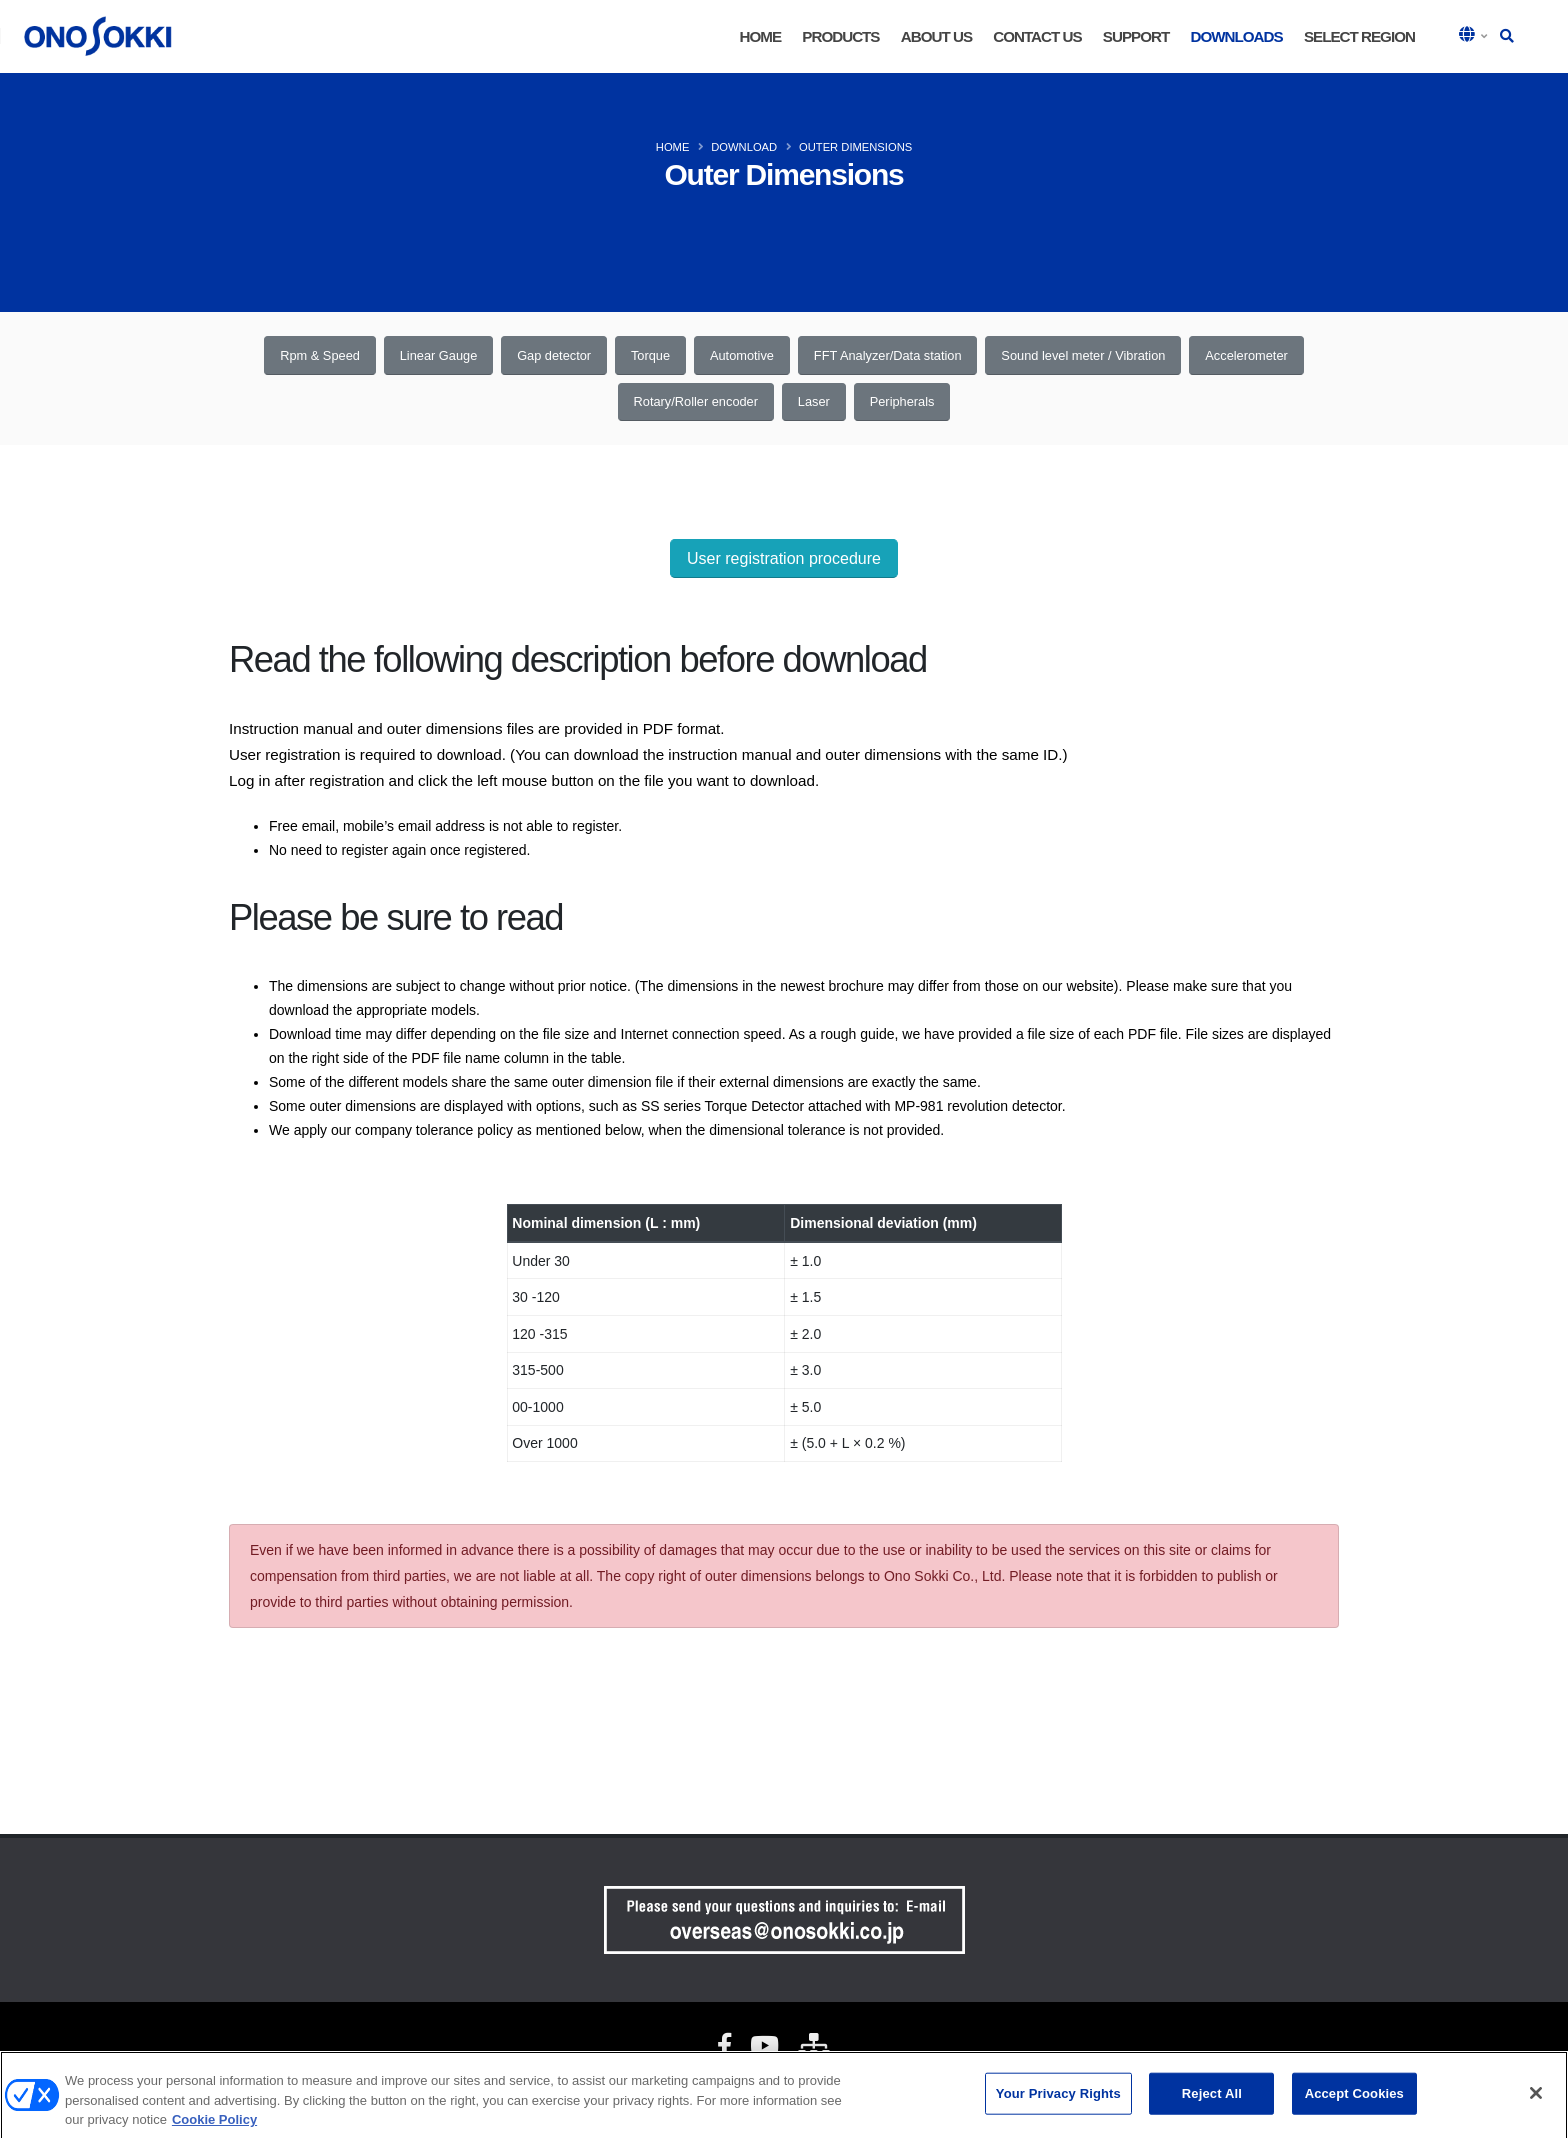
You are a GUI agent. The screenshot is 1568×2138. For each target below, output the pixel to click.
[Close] (1536, 2100)
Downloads (1236, 36)
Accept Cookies (1354, 2100)
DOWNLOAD (744, 147)
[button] (1475, 36)
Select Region (1359, 36)
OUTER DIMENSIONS (855, 147)
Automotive (742, 355)
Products (840, 36)
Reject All (1212, 2100)
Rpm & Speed (320, 355)
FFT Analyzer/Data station (888, 355)
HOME (761, 36)
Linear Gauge (439, 355)
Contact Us (1037, 36)
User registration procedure (784, 558)
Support (1136, 36)
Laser (814, 401)
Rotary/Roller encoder (696, 401)
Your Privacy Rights (1058, 2100)
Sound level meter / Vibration (1083, 355)
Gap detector (554, 355)
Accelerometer (1246, 355)
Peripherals (902, 401)
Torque (650, 355)
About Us (936, 36)
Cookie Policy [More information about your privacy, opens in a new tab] (214, 2126)
